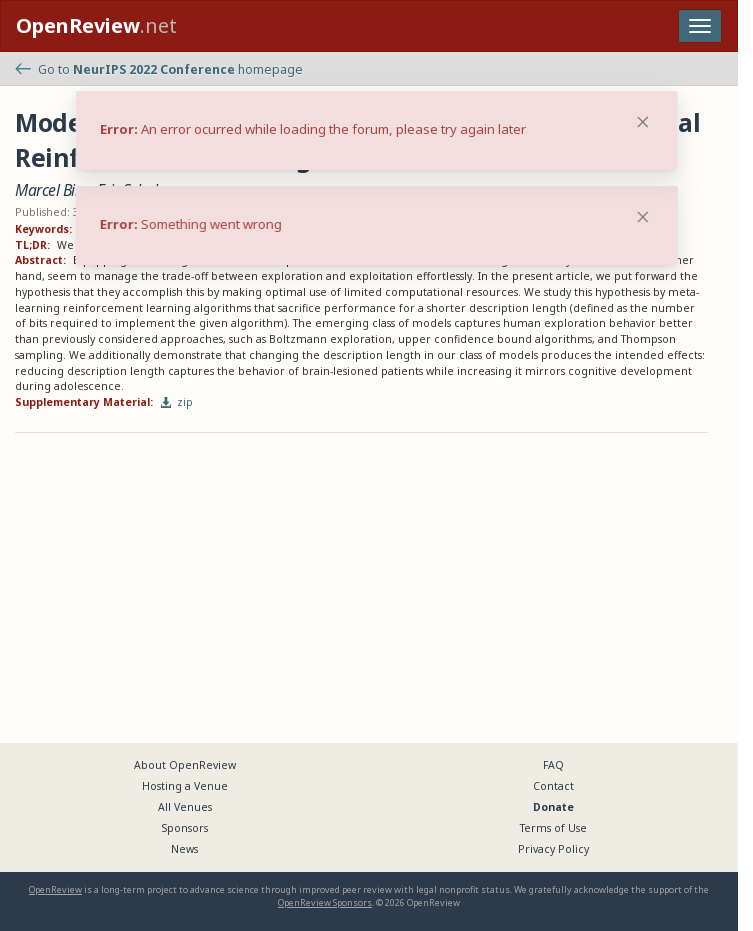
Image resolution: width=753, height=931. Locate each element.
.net (96, 25)
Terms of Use (553, 828)
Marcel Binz (52, 190)
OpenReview (55, 889)
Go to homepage (159, 69)
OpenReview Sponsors (325, 902)
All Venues (185, 807)
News (184, 849)
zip (177, 402)
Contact (553, 786)
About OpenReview (185, 765)
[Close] (643, 217)
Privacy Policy (553, 849)
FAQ (553, 765)
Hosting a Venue (185, 786)
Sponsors (185, 828)
